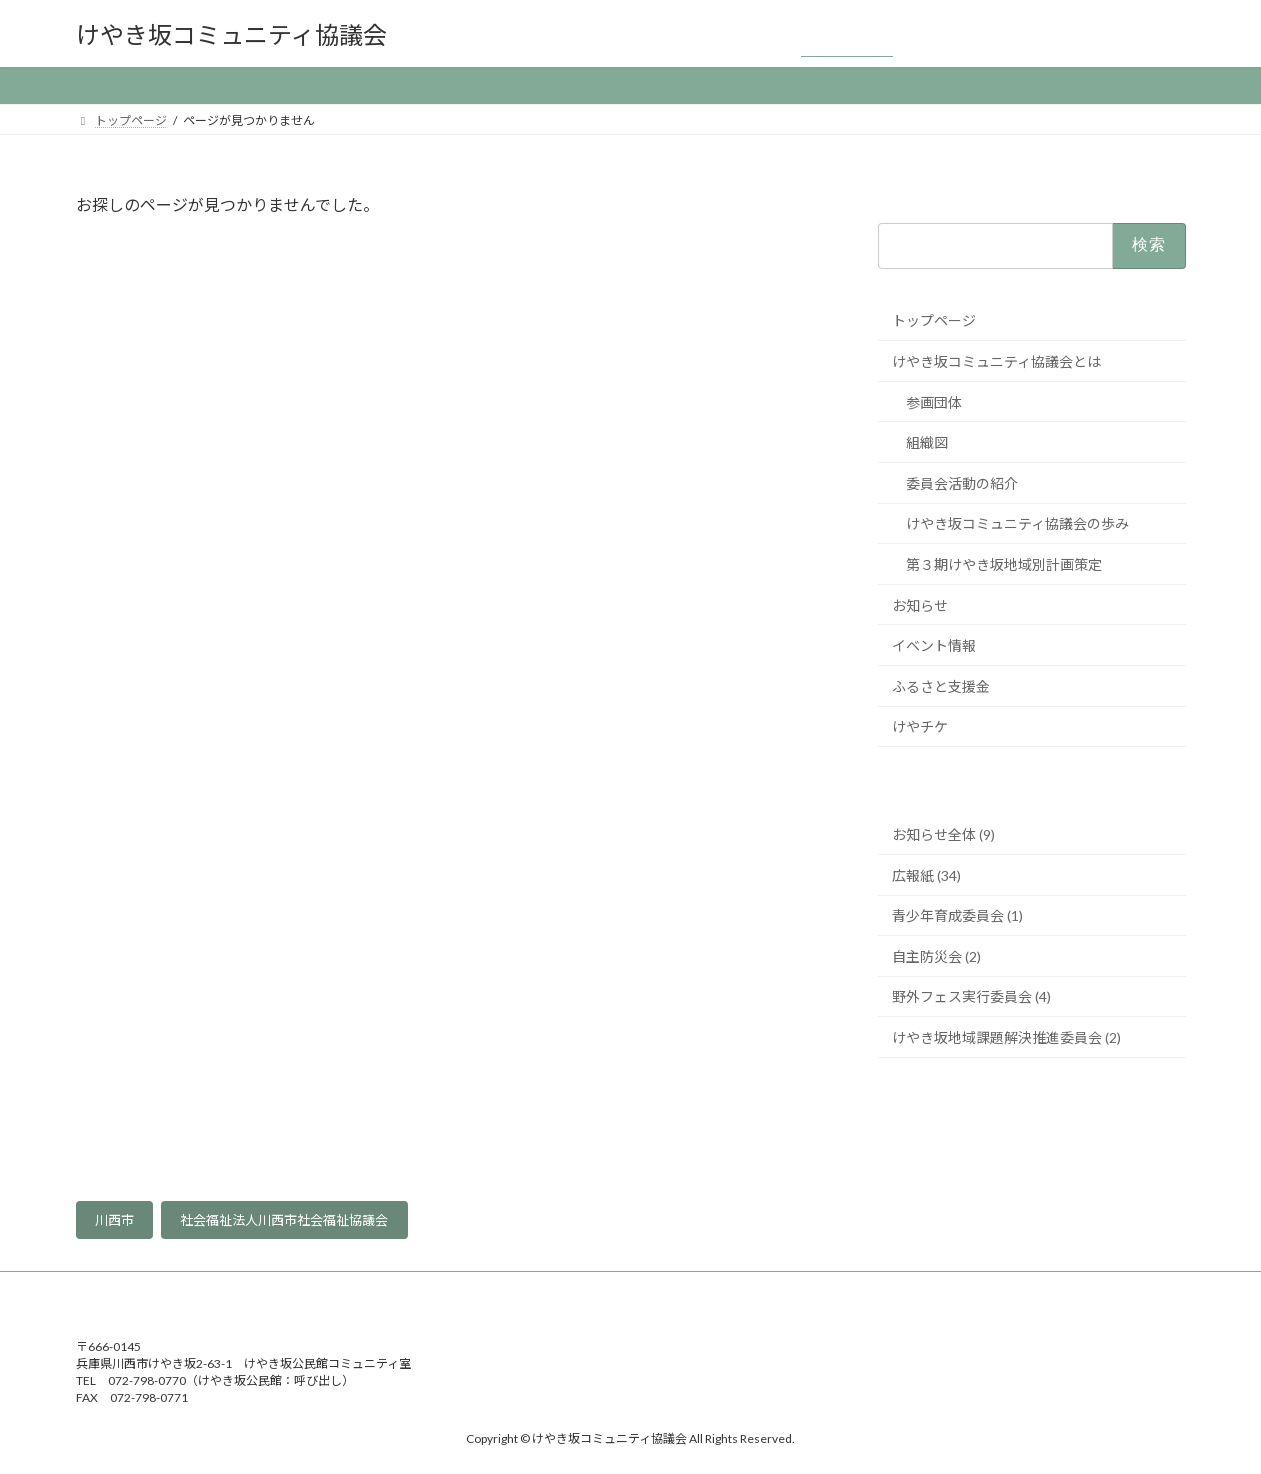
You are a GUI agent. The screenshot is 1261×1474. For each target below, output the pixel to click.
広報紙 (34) (926, 875)
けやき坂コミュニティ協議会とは (996, 361)
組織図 (927, 442)
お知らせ (920, 605)
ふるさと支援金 (941, 686)
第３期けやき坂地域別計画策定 (1004, 564)
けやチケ (920, 727)
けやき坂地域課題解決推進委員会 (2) (1006, 1037)
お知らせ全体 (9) (943, 834)
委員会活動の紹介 (962, 483)
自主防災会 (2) (936, 956)
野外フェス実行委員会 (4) (971, 997)
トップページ (934, 321)
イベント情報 (934, 645)
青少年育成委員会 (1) (957, 915)
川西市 (114, 1220)
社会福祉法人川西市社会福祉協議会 (284, 1220)
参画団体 (934, 402)
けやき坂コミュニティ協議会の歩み (1017, 524)
